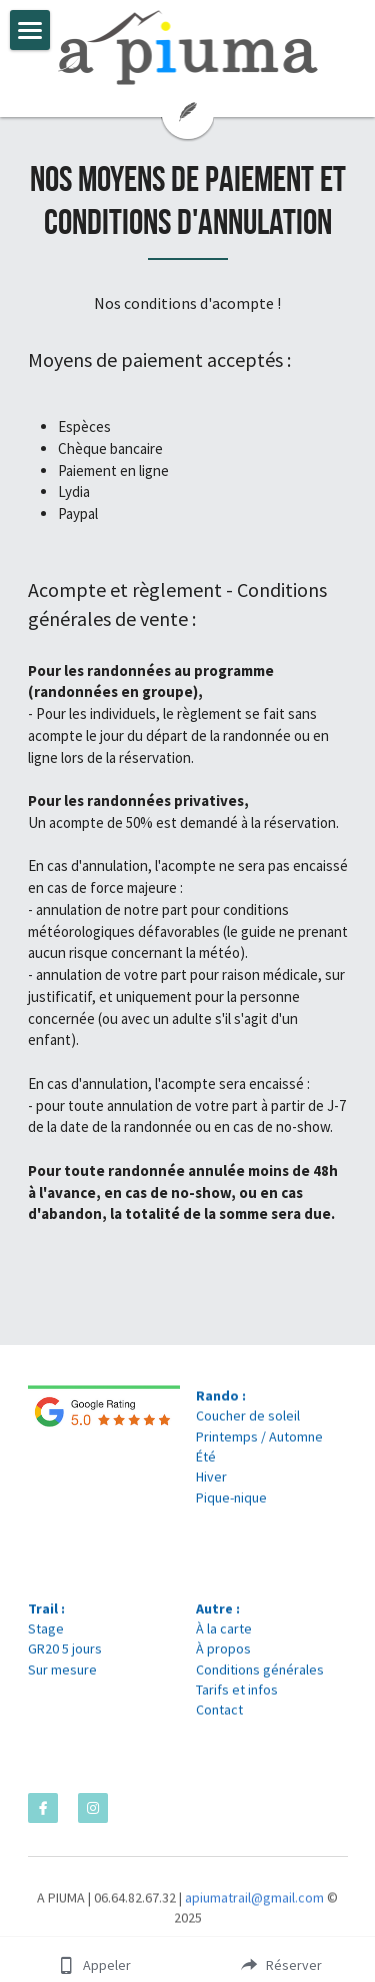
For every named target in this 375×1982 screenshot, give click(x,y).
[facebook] (43, 1808)
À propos (223, 1655)
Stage (46, 1634)
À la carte (224, 1634)
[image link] (188, 47)
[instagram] (93, 1808)
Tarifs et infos (237, 1695)
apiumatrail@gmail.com (254, 1904)
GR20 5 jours (65, 1655)
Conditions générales (260, 1675)
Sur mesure (62, 1675)
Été (206, 1462)
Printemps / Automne (259, 1442)
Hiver (211, 1483)
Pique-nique (231, 1503)
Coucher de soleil (248, 1422)
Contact (219, 1716)
